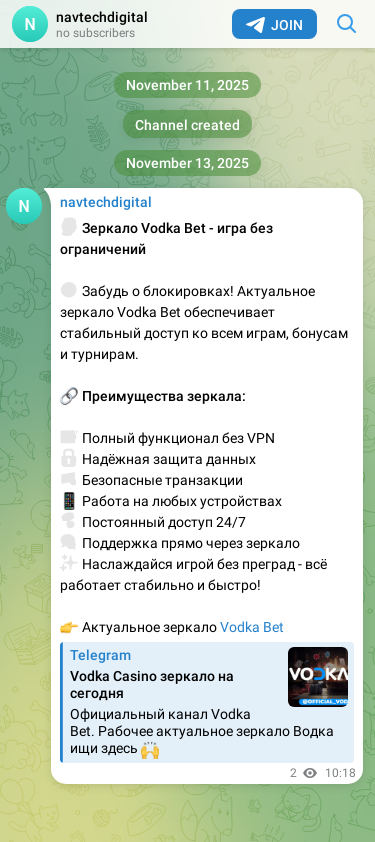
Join (274, 25)
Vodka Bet (252, 627)
